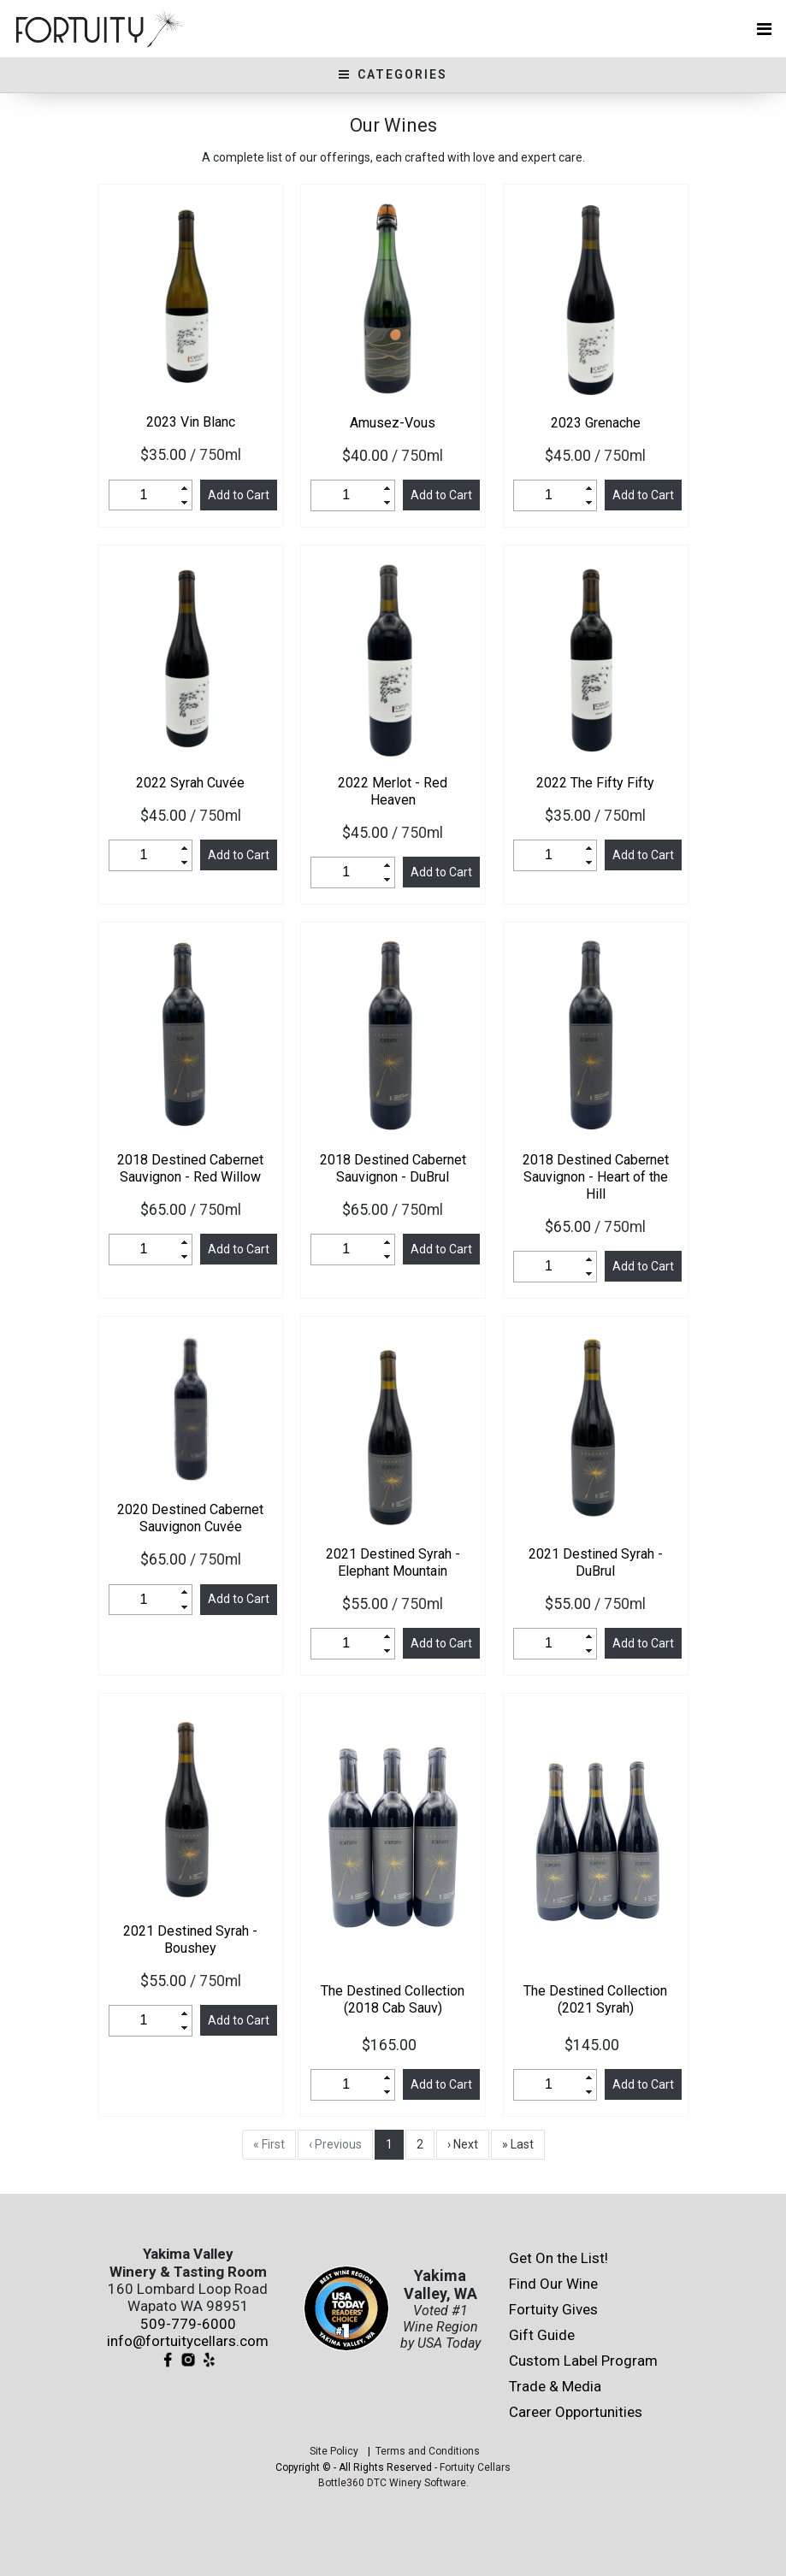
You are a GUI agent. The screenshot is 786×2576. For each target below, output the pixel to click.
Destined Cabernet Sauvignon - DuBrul (393, 1168)
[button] (185, 487)
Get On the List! (558, 2258)
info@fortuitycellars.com (188, 2340)
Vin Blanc (190, 422)
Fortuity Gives (553, 2309)
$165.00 (392, 2045)
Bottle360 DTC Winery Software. (393, 2483)
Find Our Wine (553, 2283)
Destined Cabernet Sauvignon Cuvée (190, 1518)
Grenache (596, 423)
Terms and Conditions (427, 2451)
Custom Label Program (583, 2360)
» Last (518, 2144)
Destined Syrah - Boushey (190, 1939)
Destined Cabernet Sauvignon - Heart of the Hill (596, 1177)
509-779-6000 (188, 2323)
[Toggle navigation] (764, 29)
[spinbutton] (144, 495)
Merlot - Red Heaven (392, 791)
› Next (462, 2144)
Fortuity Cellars (475, 2467)
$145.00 (595, 2045)
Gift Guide (542, 2334)
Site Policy (334, 2451)
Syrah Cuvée (190, 783)
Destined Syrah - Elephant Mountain (393, 1562)
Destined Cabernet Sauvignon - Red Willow (190, 1168)
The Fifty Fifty (595, 783)
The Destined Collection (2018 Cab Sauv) (392, 1999)
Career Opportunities (575, 2411)
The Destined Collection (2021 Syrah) (595, 1999)
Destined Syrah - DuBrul (596, 1562)
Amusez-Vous (392, 423)
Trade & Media (555, 2386)
